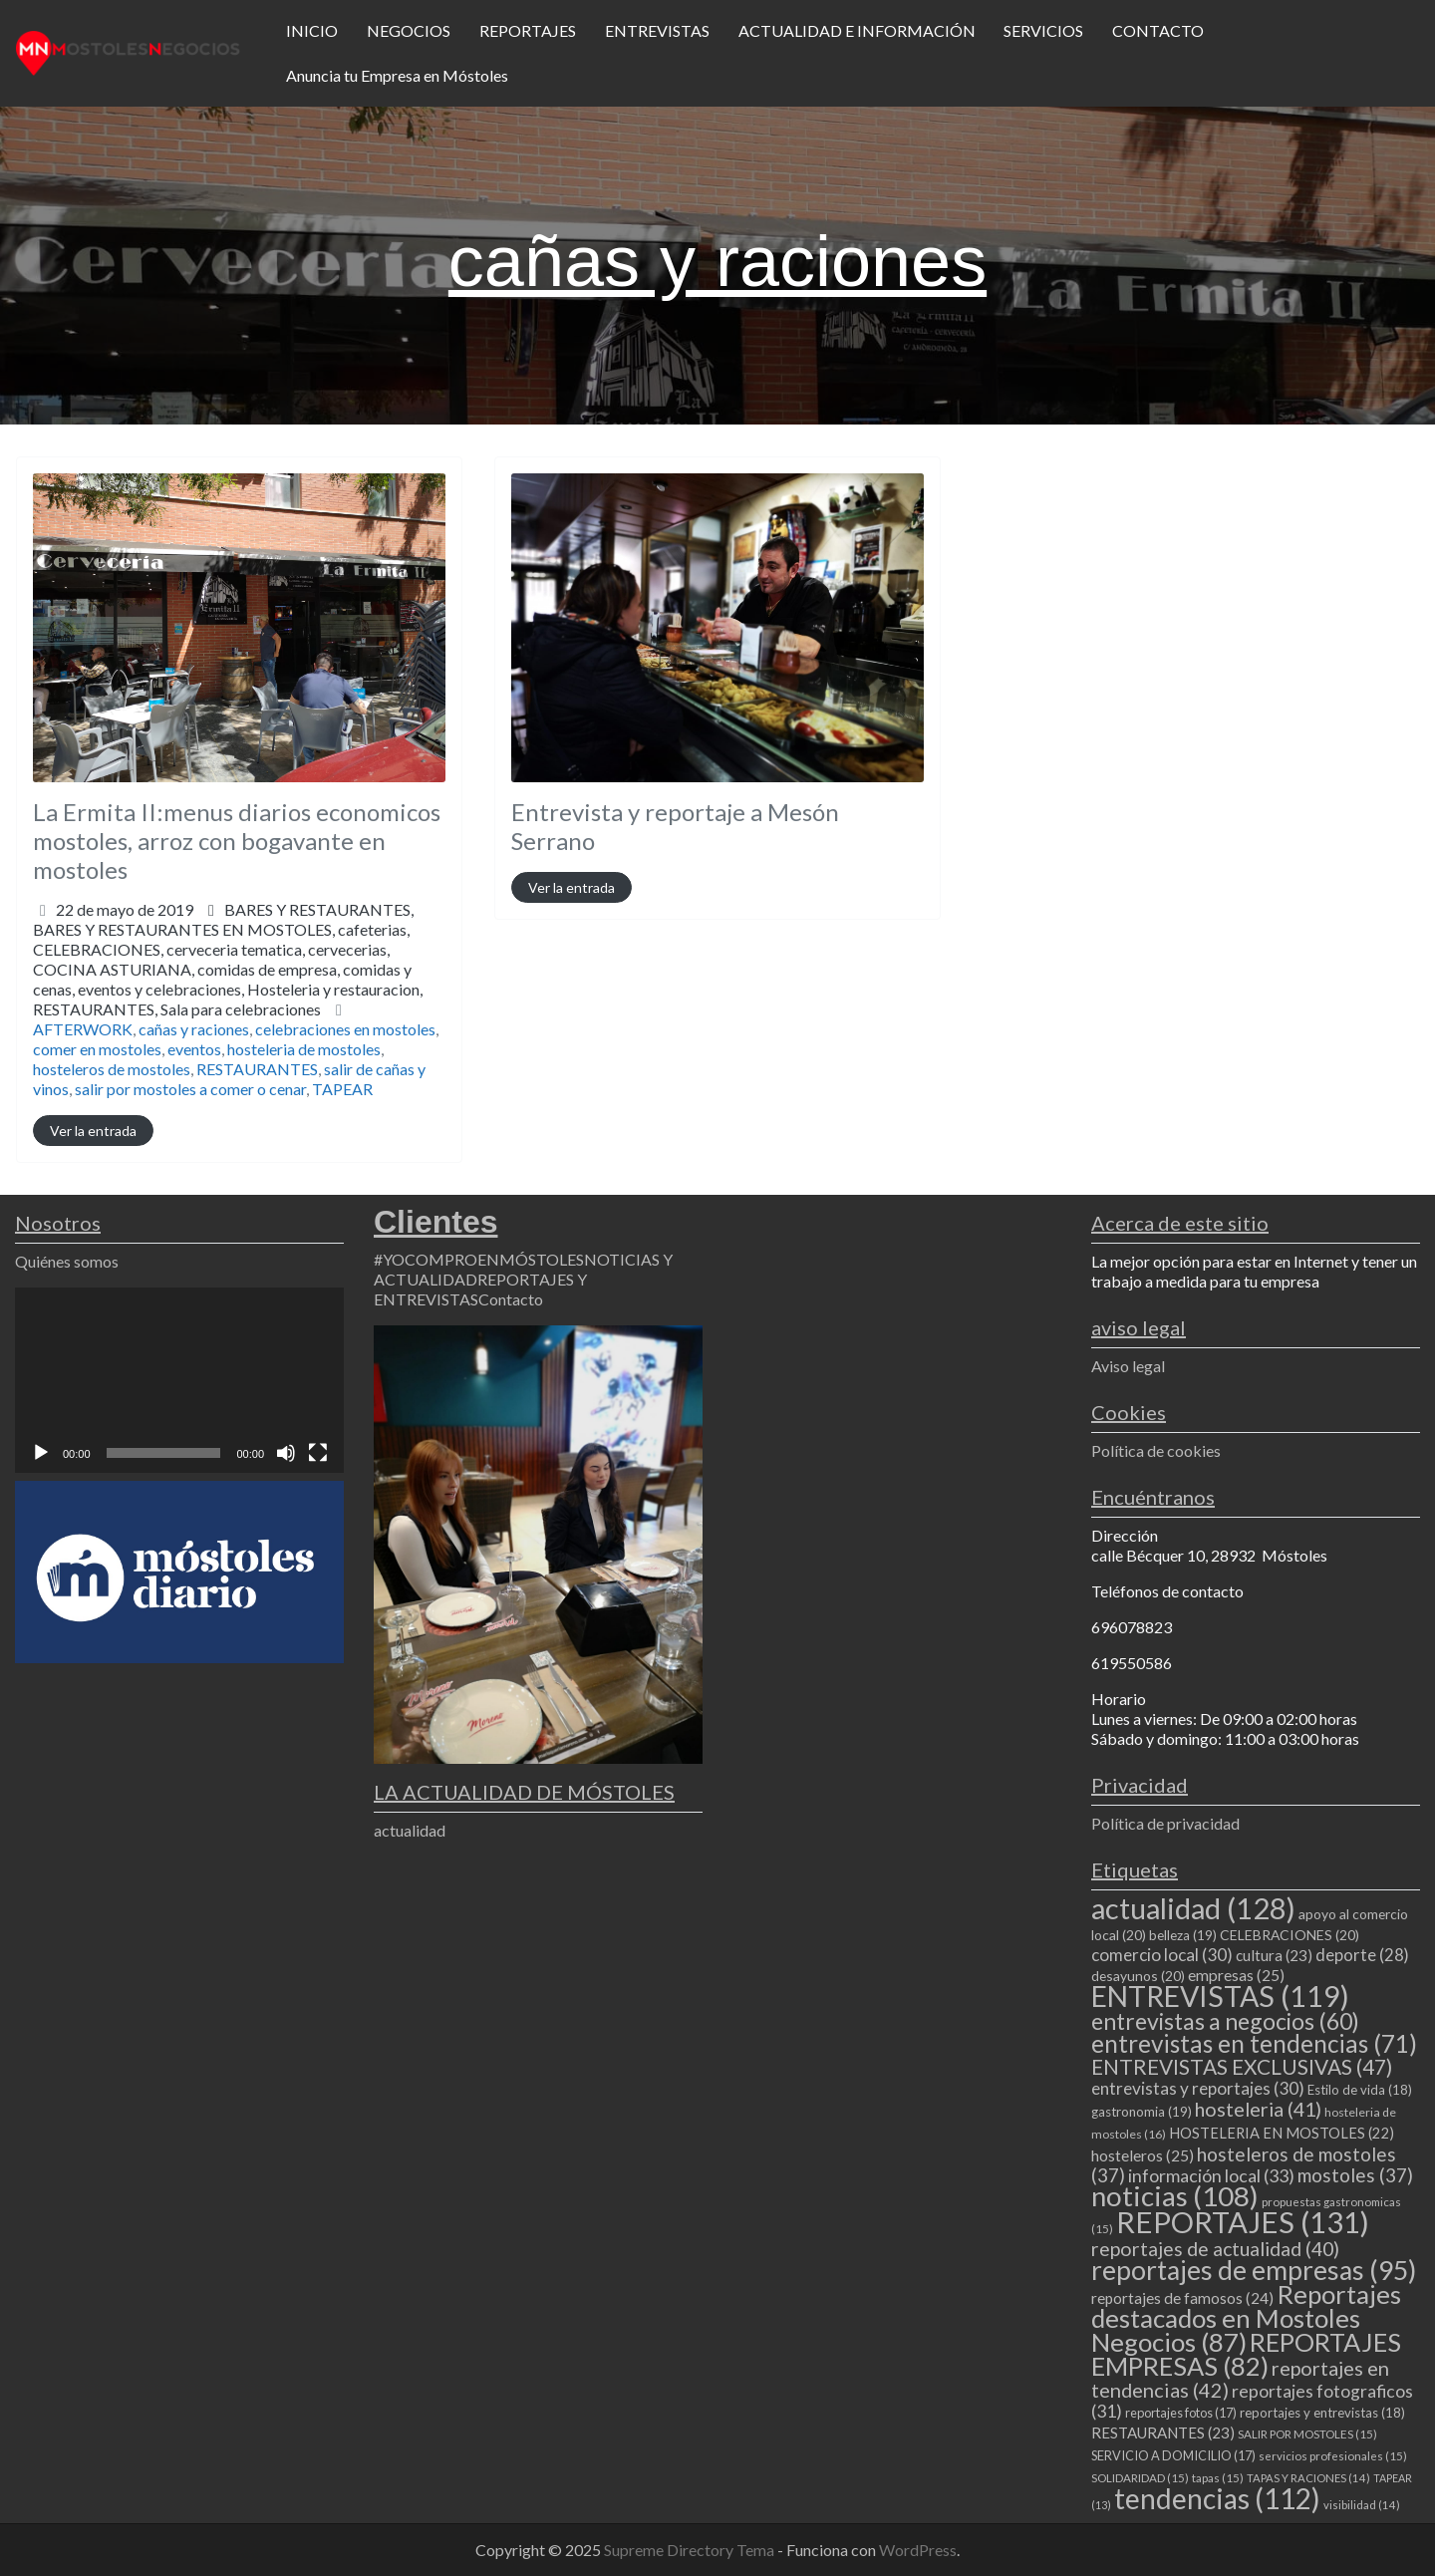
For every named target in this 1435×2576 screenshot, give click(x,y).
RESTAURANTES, (177, 1009)
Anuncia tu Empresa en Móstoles (397, 75)
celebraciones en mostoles (345, 1028)
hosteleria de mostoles (304, 1048)
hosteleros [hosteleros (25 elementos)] (1142, 2155)
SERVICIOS (1043, 30)
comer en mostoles (97, 1048)
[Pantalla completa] (318, 1453)
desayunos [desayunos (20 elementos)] (1138, 1975)
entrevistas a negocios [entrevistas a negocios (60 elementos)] (1225, 2021)
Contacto (510, 1298)
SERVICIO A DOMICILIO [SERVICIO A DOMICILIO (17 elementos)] (1173, 2455)
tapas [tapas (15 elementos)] (1218, 2477)
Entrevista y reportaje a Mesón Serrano (675, 826)
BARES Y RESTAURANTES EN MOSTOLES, (228, 969)
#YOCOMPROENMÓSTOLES (479, 1259)
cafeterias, (228, 969)
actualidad (409, 1830)
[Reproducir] (41, 1453)
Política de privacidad (1165, 1823)
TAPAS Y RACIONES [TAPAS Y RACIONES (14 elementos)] (1308, 2477)
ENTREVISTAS (657, 30)
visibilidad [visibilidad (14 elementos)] (1361, 2504)
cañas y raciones (194, 1028)
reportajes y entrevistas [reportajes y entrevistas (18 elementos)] (1322, 2413)
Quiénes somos (67, 1261)
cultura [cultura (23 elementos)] (1274, 1955)
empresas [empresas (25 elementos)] (1236, 1975)
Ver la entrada (93, 1130)
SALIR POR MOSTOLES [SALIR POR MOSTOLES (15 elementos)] (1307, 2434)
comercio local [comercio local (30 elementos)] (1162, 1954)
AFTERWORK (83, 1028)
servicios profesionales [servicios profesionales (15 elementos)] (1333, 2455)
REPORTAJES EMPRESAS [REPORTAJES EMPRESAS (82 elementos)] (1246, 2354)
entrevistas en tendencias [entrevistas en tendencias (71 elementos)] (1254, 2043)
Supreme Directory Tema (690, 2549)
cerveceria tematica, (228, 979)
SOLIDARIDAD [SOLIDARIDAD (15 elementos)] (1140, 2477)
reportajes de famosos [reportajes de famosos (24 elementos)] (1182, 2298)
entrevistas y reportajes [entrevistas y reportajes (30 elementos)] (1197, 2088)
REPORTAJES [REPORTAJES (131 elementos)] (1242, 2221)
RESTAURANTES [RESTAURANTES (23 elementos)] (1163, 2432)
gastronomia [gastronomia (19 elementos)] (1141, 2112)
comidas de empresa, (228, 989)
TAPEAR (342, 1088)
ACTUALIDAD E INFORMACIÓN (857, 30)
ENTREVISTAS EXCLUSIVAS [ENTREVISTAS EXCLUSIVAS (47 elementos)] (1241, 2066)
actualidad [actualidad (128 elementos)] (1193, 1907)
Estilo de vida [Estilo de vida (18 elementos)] (1359, 2090)
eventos (194, 1048)
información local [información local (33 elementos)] (1211, 2175)
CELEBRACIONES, (228, 979)
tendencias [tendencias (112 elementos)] (1217, 2498)
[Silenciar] (286, 1453)
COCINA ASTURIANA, (228, 989)
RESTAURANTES (257, 1068)
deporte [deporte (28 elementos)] (1362, 1955)
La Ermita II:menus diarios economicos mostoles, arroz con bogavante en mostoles (236, 840)
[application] (179, 1380)
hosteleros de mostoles (111, 1068)
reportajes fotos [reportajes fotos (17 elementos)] (1181, 2413)
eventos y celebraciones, (228, 999)
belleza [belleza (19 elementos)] (1183, 1935)
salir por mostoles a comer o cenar (190, 1088)
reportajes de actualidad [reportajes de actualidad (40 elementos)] (1215, 2248)
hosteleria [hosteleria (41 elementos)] (1258, 2109)
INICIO (312, 30)
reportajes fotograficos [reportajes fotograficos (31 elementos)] (1252, 2401)
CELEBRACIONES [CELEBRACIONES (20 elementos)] (1289, 1934)
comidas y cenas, (228, 989)
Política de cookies (1156, 1450)
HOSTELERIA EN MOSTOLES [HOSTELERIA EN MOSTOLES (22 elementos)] (1281, 2133)
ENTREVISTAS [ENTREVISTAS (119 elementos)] (1220, 1996)
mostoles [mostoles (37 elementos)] (1355, 2174)
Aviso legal (1128, 1365)
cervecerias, (228, 979)
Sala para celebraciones (240, 1009)
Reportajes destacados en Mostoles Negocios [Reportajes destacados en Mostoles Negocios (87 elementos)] (1246, 2318)
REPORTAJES (527, 30)
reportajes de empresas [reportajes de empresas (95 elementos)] (1253, 2270)
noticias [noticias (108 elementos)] (1175, 2195)
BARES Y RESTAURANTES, (228, 959)
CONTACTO (1158, 30)
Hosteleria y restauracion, (228, 999)
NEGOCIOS (408, 30)
